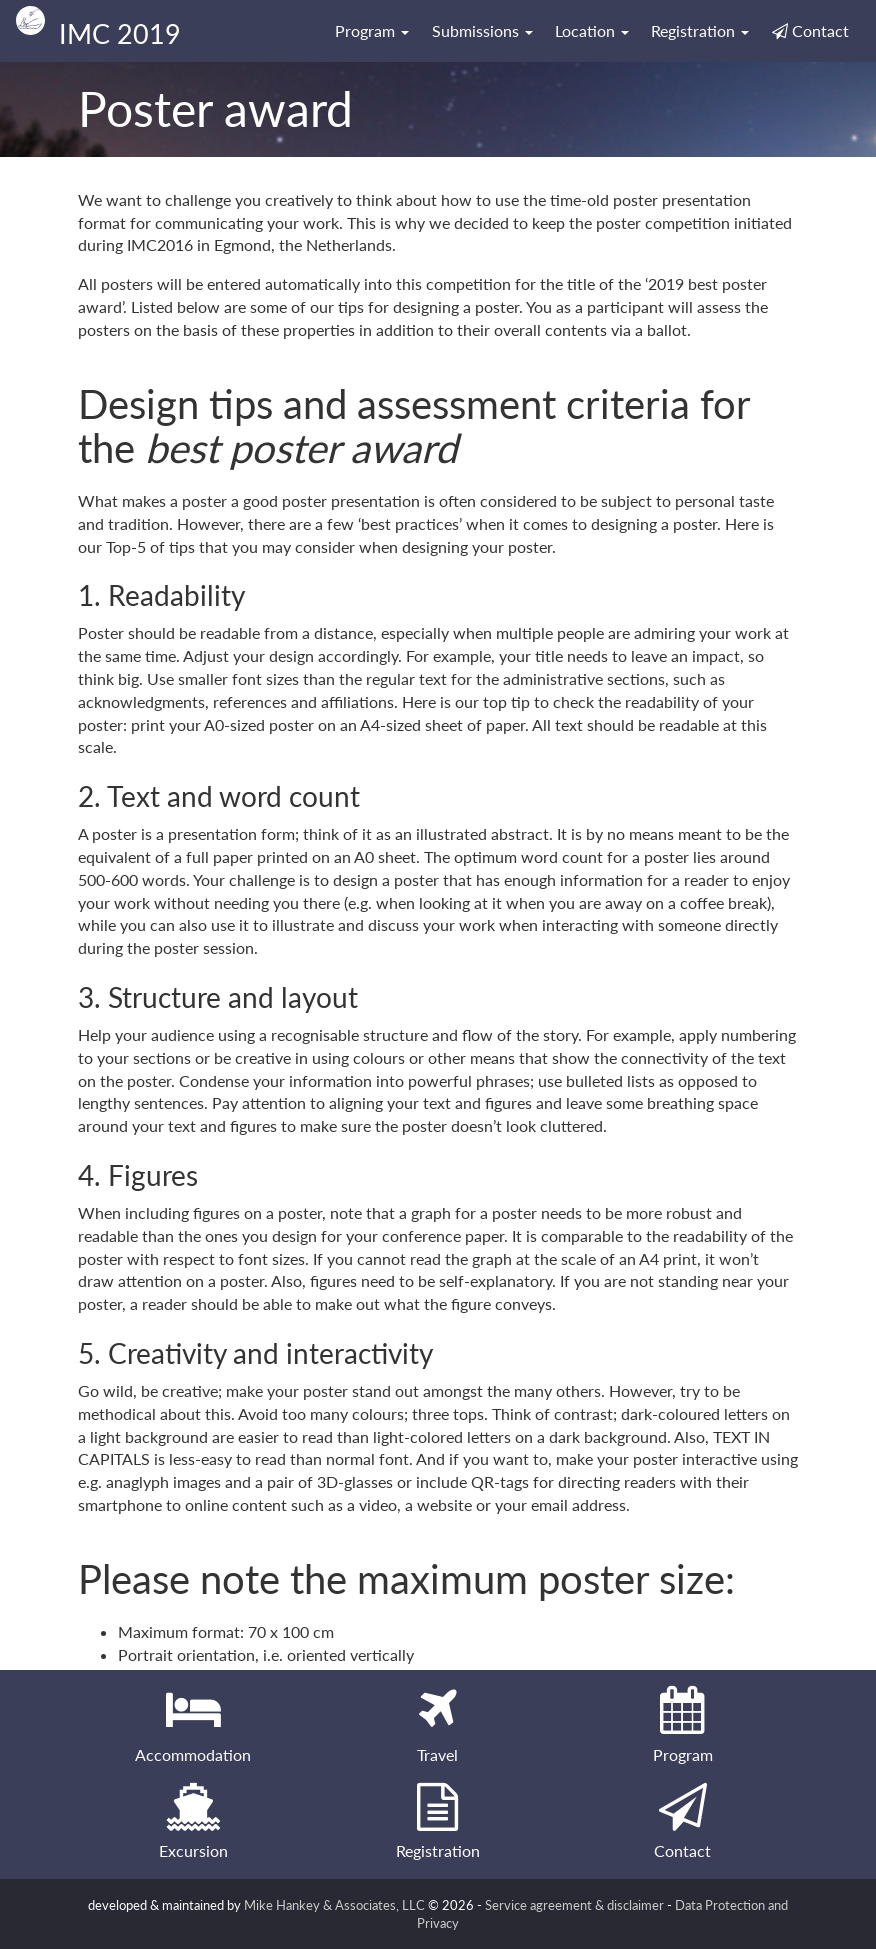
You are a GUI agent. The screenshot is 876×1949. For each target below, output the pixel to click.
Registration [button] (700, 30)
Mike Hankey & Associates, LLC (334, 1905)
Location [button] (592, 30)
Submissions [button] (482, 30)
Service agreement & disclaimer (574, 1905)
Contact (810, 30)
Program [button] (372, 30)
